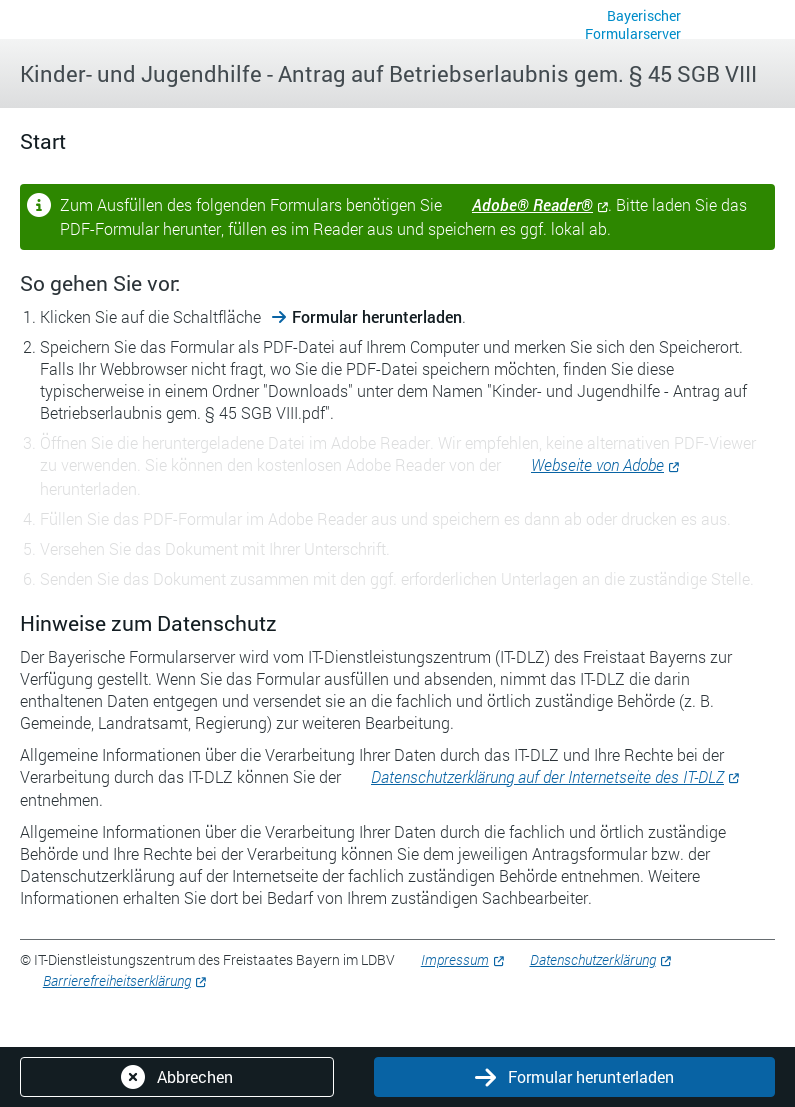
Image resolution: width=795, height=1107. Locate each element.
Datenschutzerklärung (593, 959)
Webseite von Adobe (597, 464)
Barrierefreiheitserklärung (117, 980)
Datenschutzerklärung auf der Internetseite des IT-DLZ (547, 776)
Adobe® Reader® (532, 204)
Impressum (455, 959)
